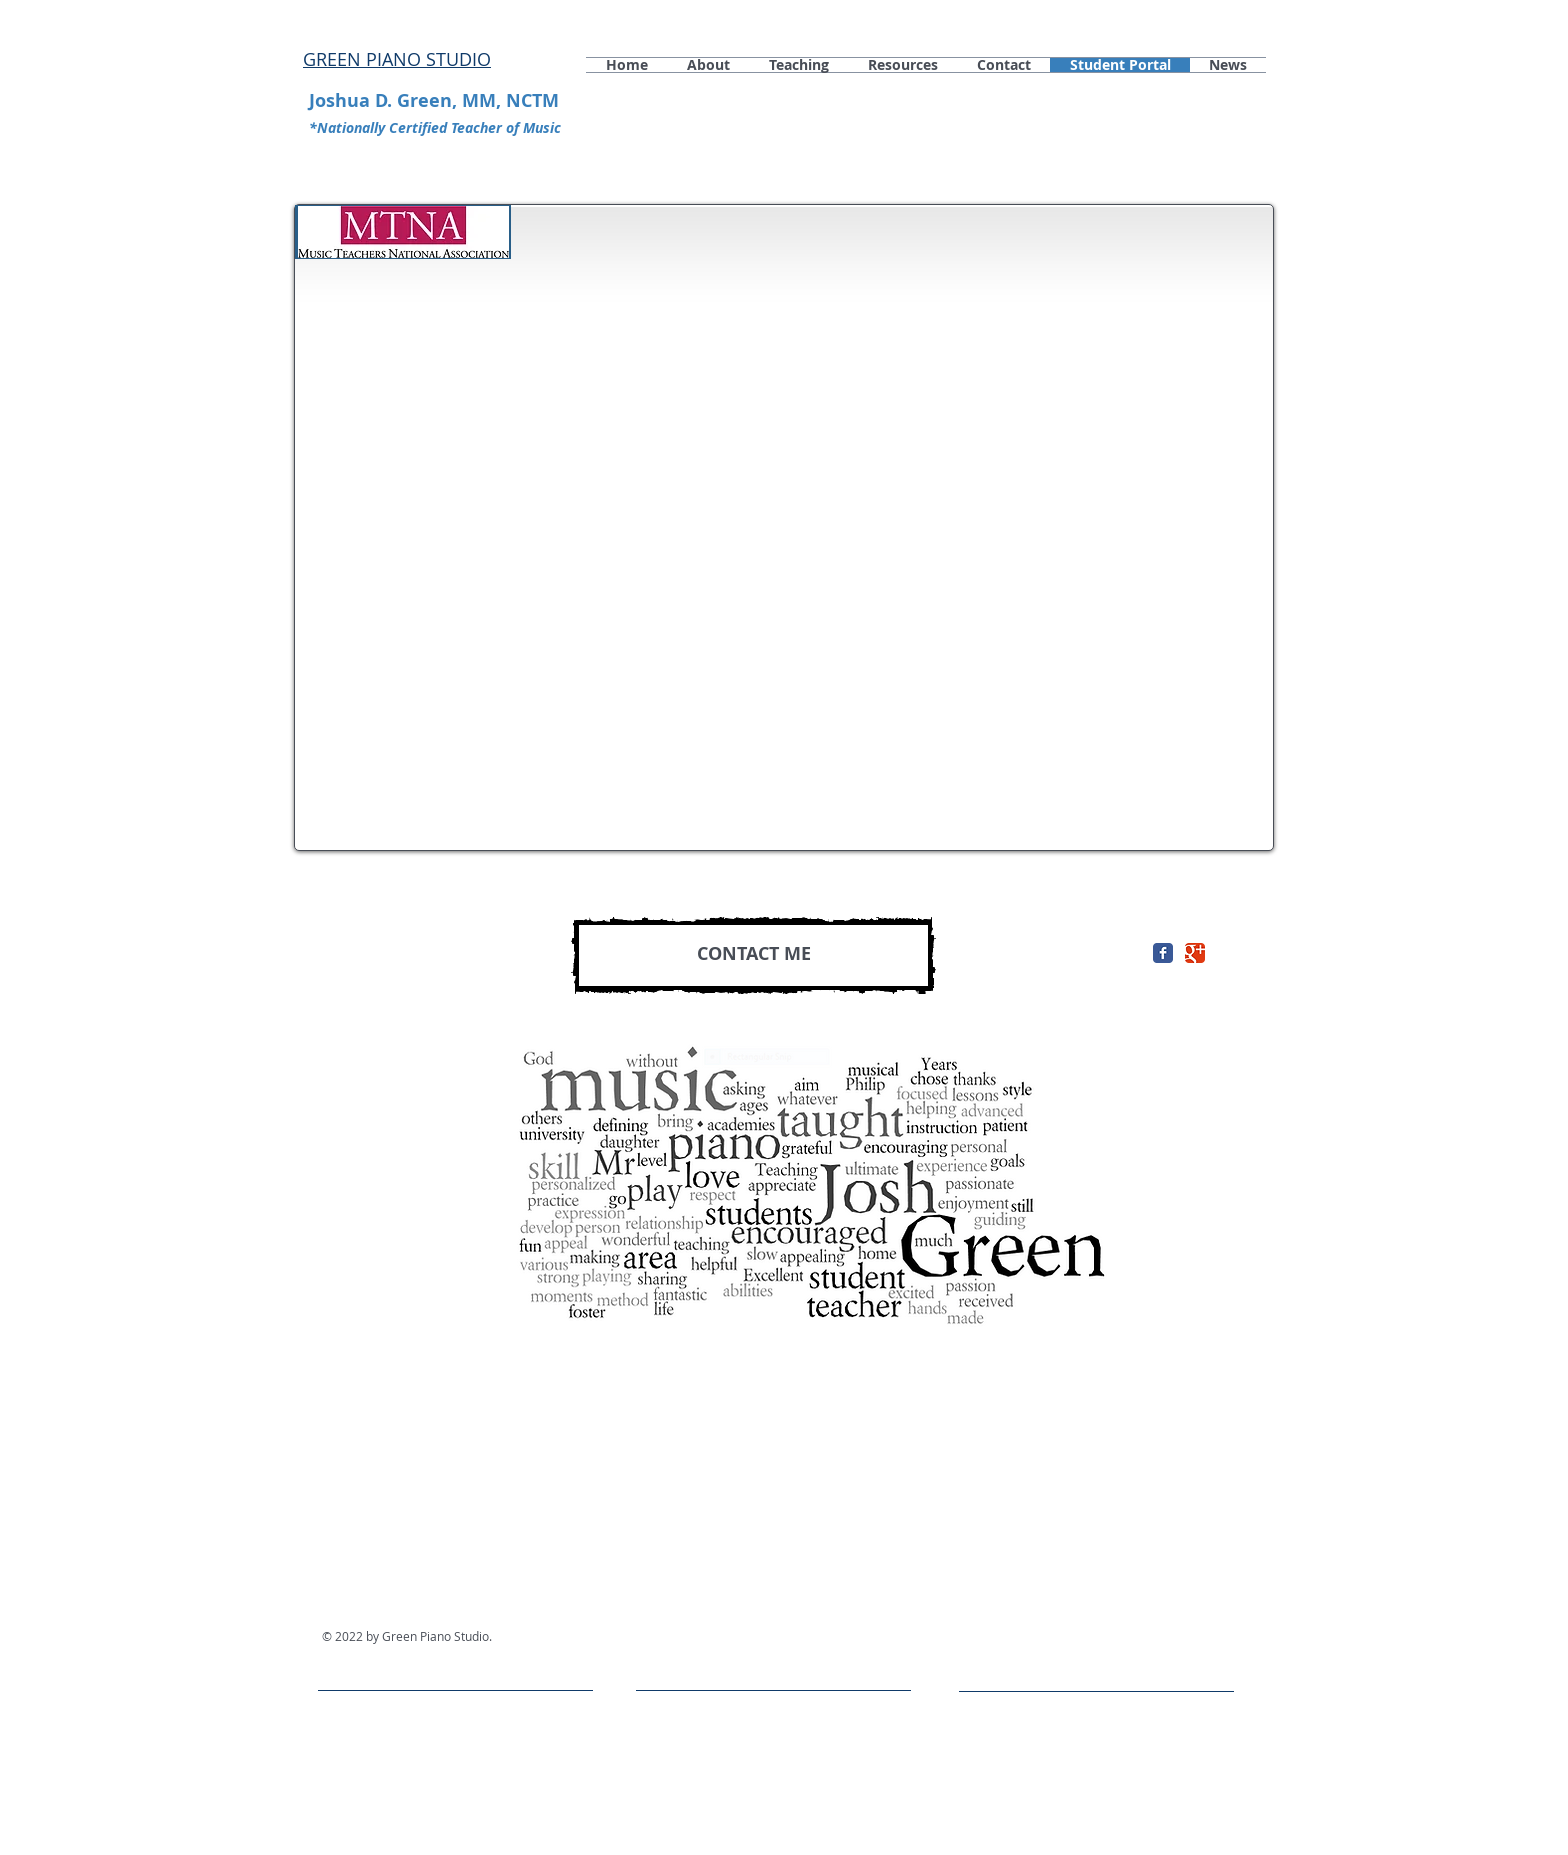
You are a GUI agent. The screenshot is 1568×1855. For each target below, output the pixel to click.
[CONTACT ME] (753, 955)
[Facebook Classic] (1163, 953)
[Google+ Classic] (1195, 953)
